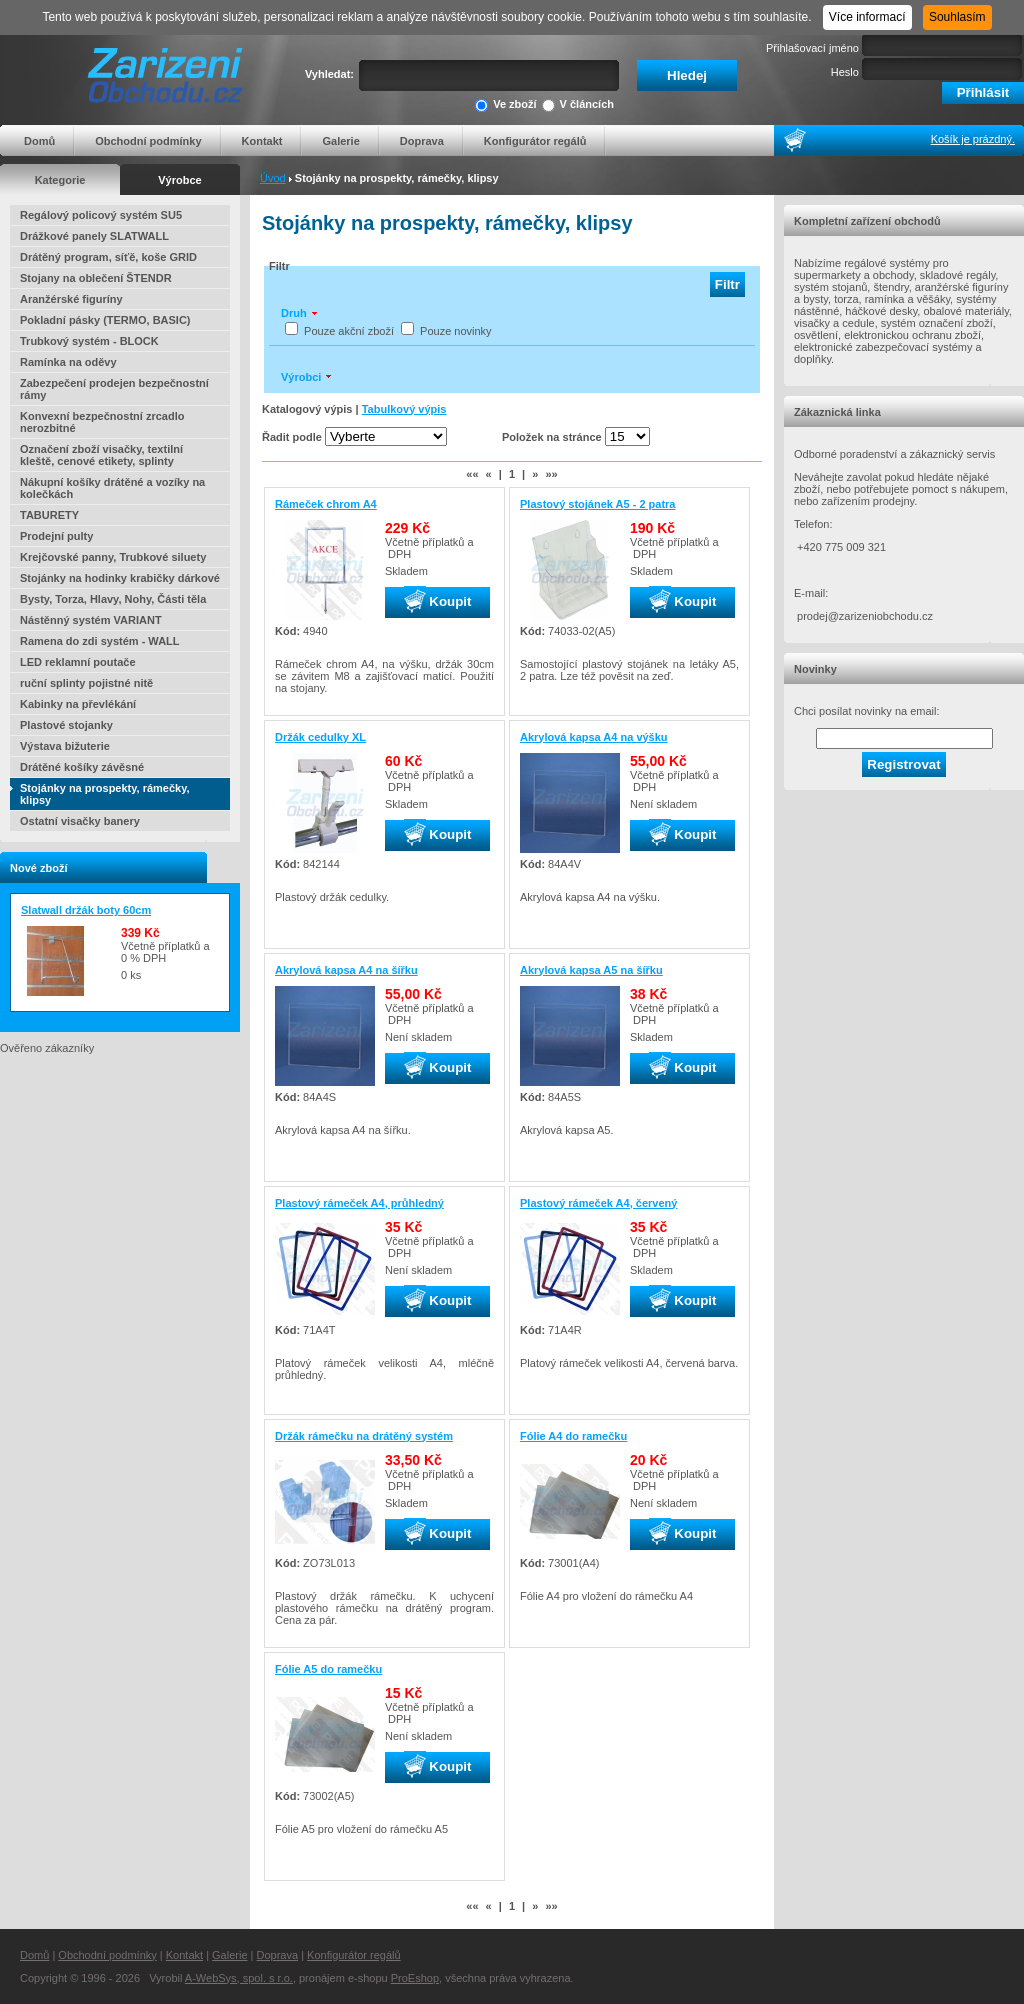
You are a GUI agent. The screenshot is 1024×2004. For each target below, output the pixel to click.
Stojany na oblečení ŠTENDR (96, 278)
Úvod (273, 178)
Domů (39, 141)
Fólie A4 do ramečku (573, 1436)
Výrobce (179, 180)
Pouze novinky (456, 331)
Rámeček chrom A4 (326, 504)
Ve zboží (505, 105)
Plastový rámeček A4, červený (598, 1203)
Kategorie (60, 180)
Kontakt (262, 141)
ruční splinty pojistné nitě (86, 683)
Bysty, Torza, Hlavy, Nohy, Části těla (113, 599)
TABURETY (49, 515)
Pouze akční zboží (349, 331)
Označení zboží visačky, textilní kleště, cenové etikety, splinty (101, 455)
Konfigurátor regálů (535, 141)
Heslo (845, 72)
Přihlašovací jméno (812, 48)
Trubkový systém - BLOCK (89, 341)
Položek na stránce (552, 437)
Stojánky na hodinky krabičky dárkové (120, 578)
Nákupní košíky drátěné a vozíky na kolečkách (112, 488)
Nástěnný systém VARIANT (91, 620)
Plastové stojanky (66, 725)
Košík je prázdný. (973, 139)
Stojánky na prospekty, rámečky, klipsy (105, 794)
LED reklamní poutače (78, 662)
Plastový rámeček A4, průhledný (359, 1203)
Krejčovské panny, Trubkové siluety (113, 557)
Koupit (438, 602)
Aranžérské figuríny (71, 299)
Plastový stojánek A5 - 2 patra (598, 504)
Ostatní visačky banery (80, 821)
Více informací (867, 17)
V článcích (578, 105)
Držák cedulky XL (320, 737)
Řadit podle (292, 437)
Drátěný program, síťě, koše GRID (108, 257)
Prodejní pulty (56, 536)
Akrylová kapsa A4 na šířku (346, 970)
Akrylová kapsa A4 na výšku (594, 737)
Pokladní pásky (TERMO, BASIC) (105, 320)
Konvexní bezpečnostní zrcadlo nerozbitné (102, 422)
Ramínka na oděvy (68, 362)
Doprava (422, 141)
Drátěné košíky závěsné (82, 767)
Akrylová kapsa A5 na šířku (591, 970)
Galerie (340, 141)
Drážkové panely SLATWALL (94, 236)
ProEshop (415, 1978)
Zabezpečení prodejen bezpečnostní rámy (114, 389)
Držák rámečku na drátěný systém (364, 1436)
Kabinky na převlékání (78, 704)
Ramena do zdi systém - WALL (100, 641)
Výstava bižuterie (65, 746)
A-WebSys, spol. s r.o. (239, 1978)
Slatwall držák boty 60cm (86, 910)
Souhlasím (957, 17)
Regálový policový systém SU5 (101, 215)
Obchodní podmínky (148, 141)
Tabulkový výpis (404, 409)
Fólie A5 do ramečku (328, 1669)
